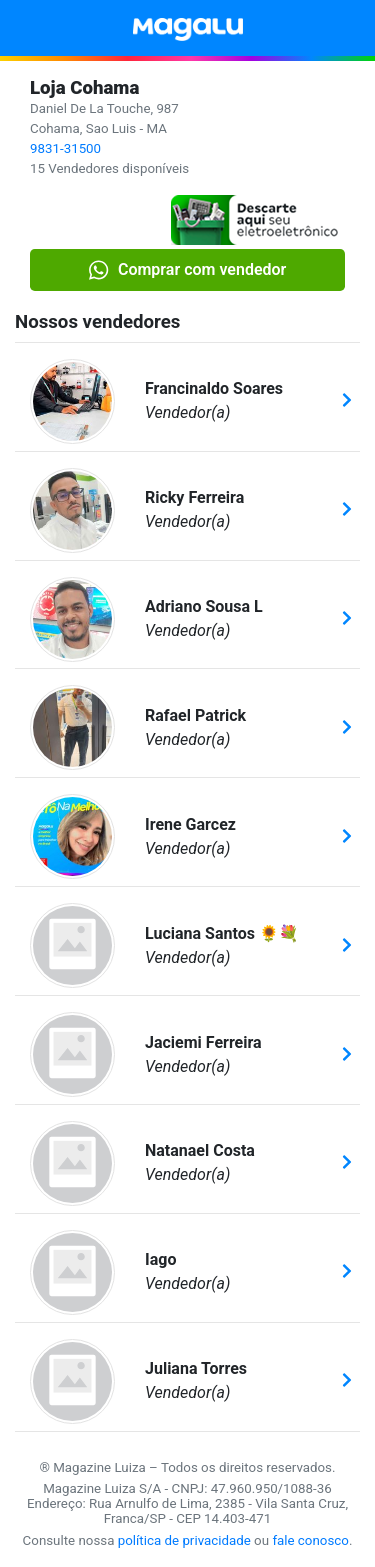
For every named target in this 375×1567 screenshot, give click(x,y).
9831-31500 (65, 148)
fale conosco (310, 1540)
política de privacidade (184, 1540)
